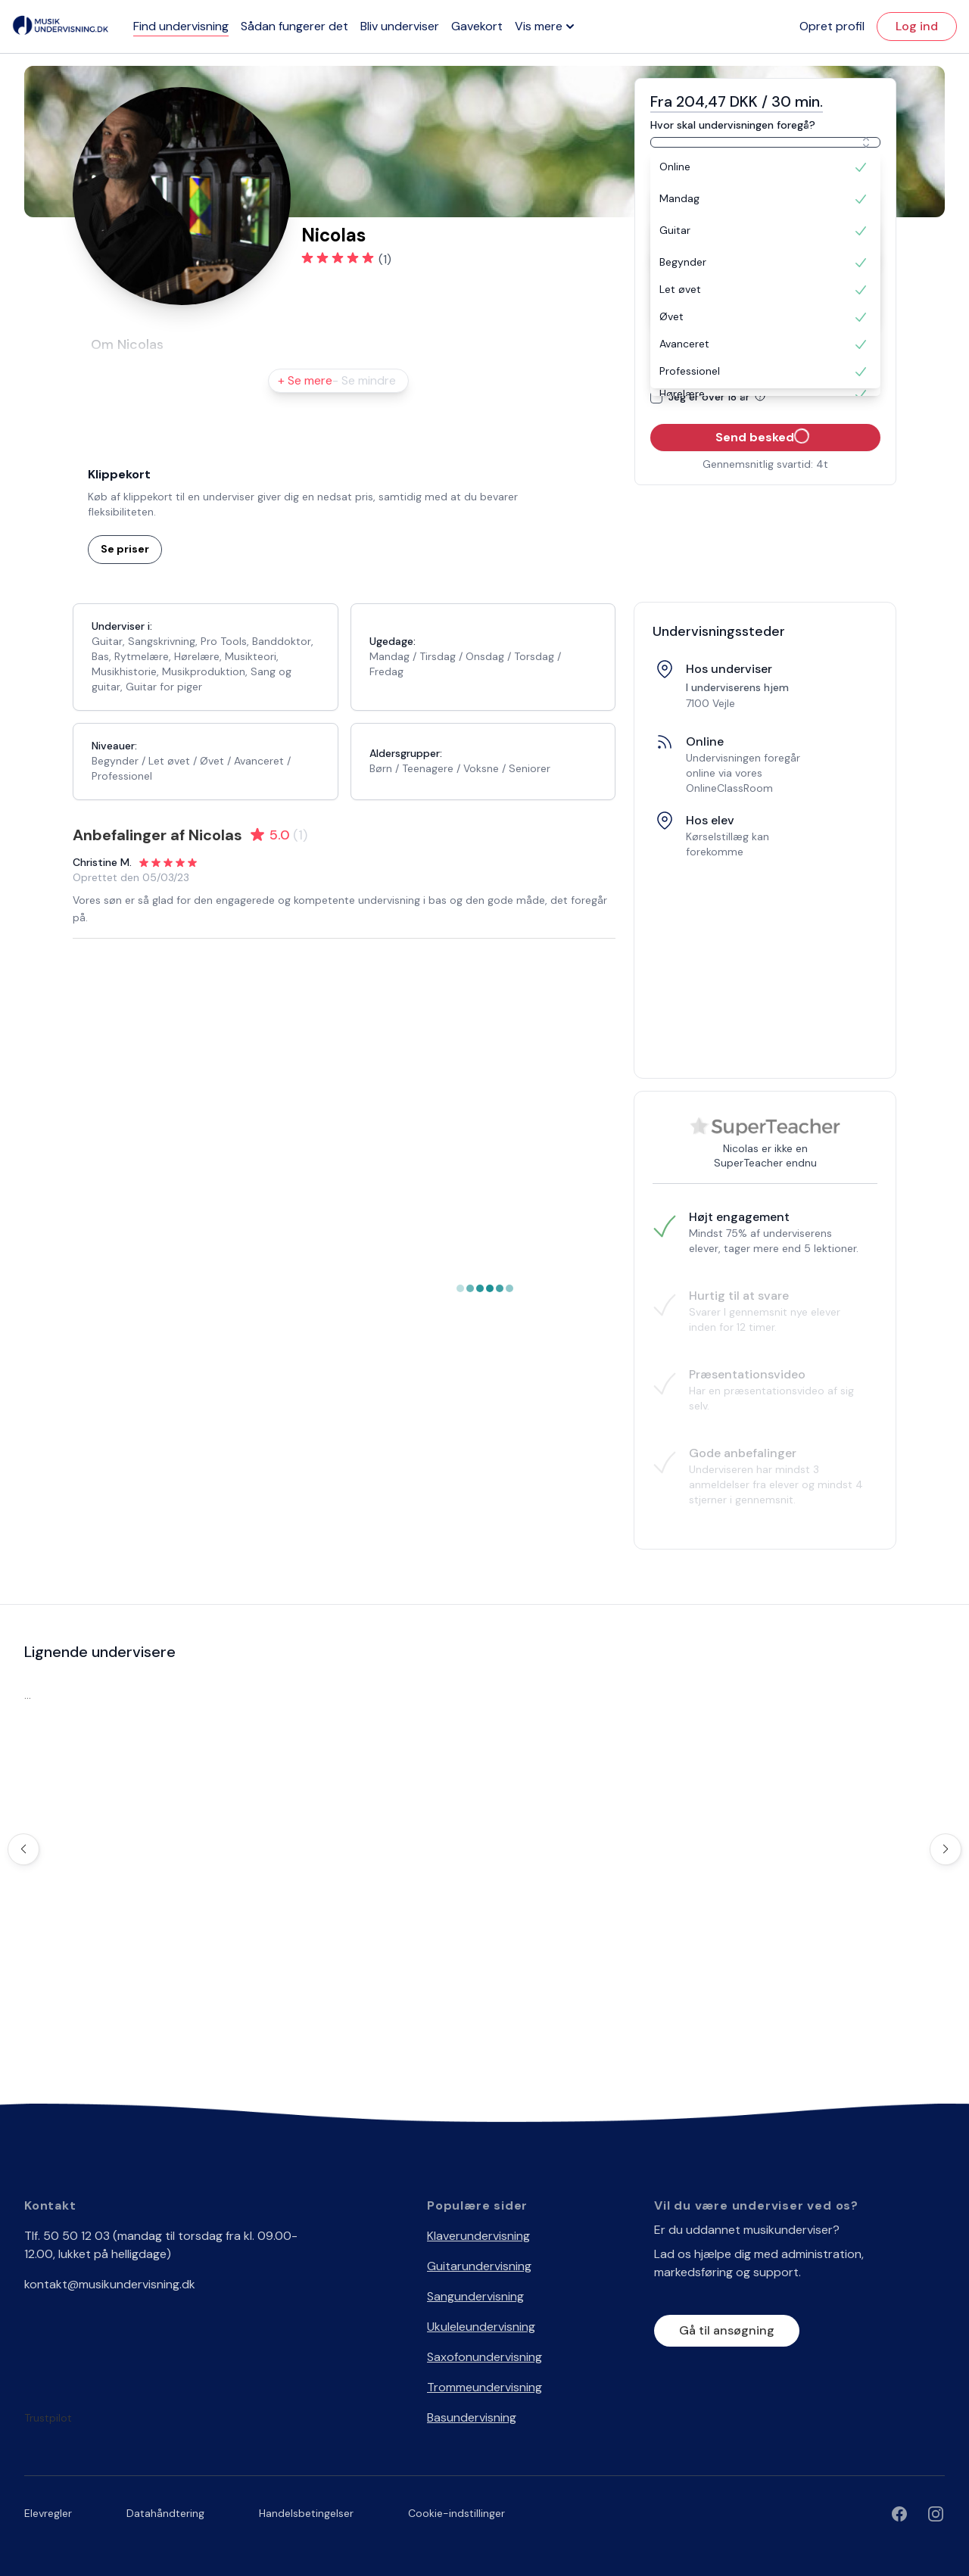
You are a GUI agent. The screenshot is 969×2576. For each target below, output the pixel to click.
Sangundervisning (475, 2296)
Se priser (125, 549)
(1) (385, 259)
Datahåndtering (165, 2513)
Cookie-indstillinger (456, 2513)
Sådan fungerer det (294, 26)
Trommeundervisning (484, 2387)
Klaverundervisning (478, 2236)
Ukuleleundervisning (481, 2327)
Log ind (917, 26)
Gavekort (477, 26)
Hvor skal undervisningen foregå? (732, 125)
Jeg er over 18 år (719, 396)
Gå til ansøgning (726, 2330)
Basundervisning (471, 2417)
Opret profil (832, 26)
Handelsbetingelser (306, 2513)
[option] (765, 167)
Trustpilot (48, 2418)
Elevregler (48, 2513)
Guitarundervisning (479, 2266)
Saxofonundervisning (484, 2357)
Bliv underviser (399, 26)
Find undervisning (181, 26)
